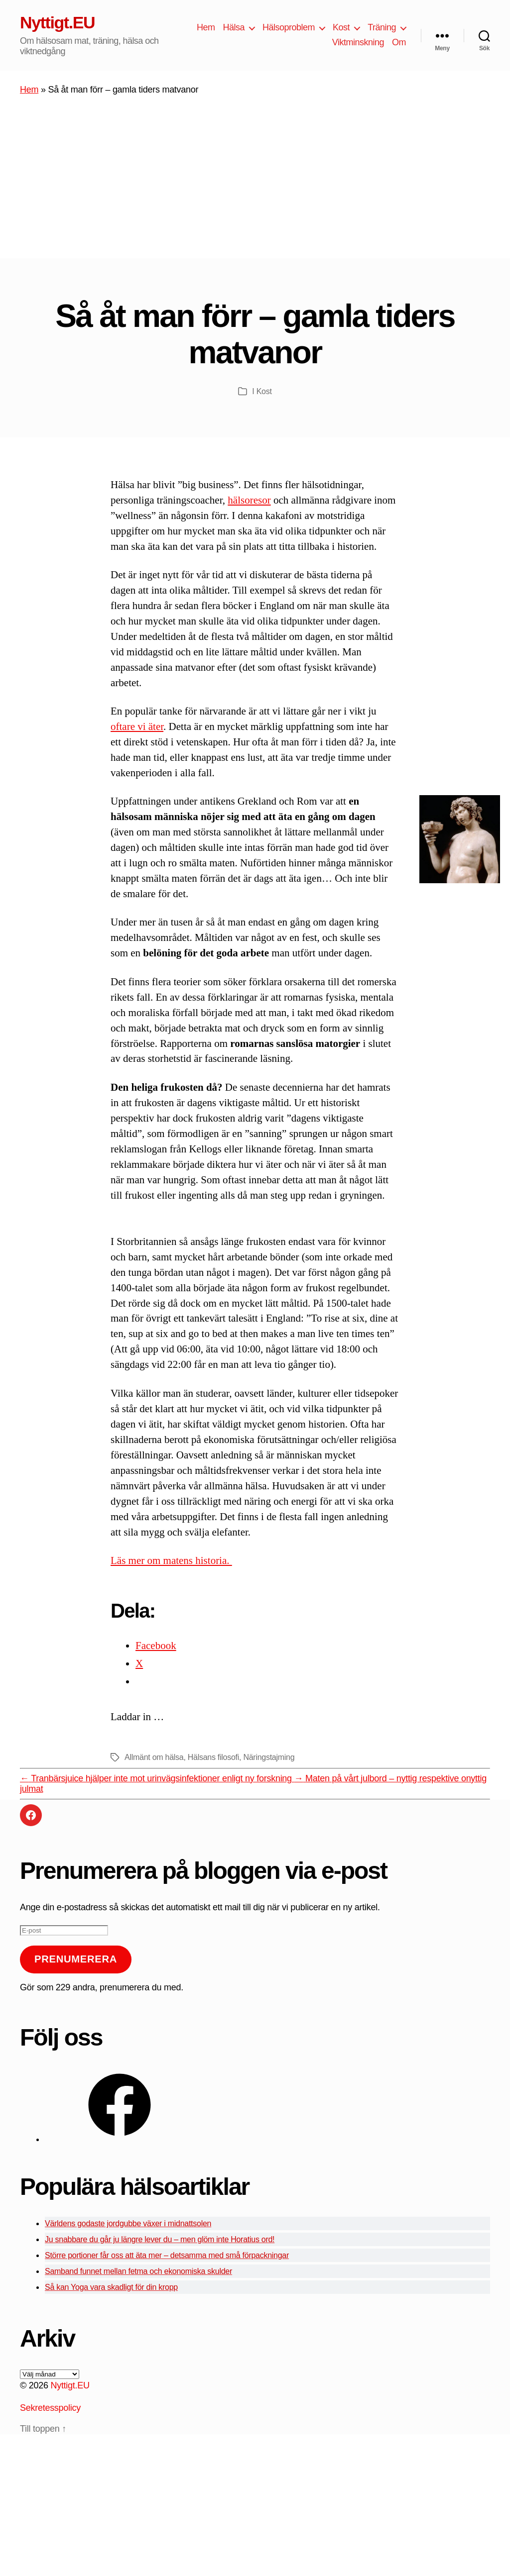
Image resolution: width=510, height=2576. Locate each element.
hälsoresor (249, 500)
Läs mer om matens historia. (171, 1560)
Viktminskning (358, 42)
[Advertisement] (255, 183)
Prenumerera (75, 1959)
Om (399, 42)
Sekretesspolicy (50, 2408)
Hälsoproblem (288, 27)
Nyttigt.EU (57, 22)
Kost (341, 27)
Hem (206, 27)
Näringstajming (268, 1757)
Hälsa (234, 27)
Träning (382, 27)
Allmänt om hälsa (154, 1757)
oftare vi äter (137, 726)
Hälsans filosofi (213, 1757)
